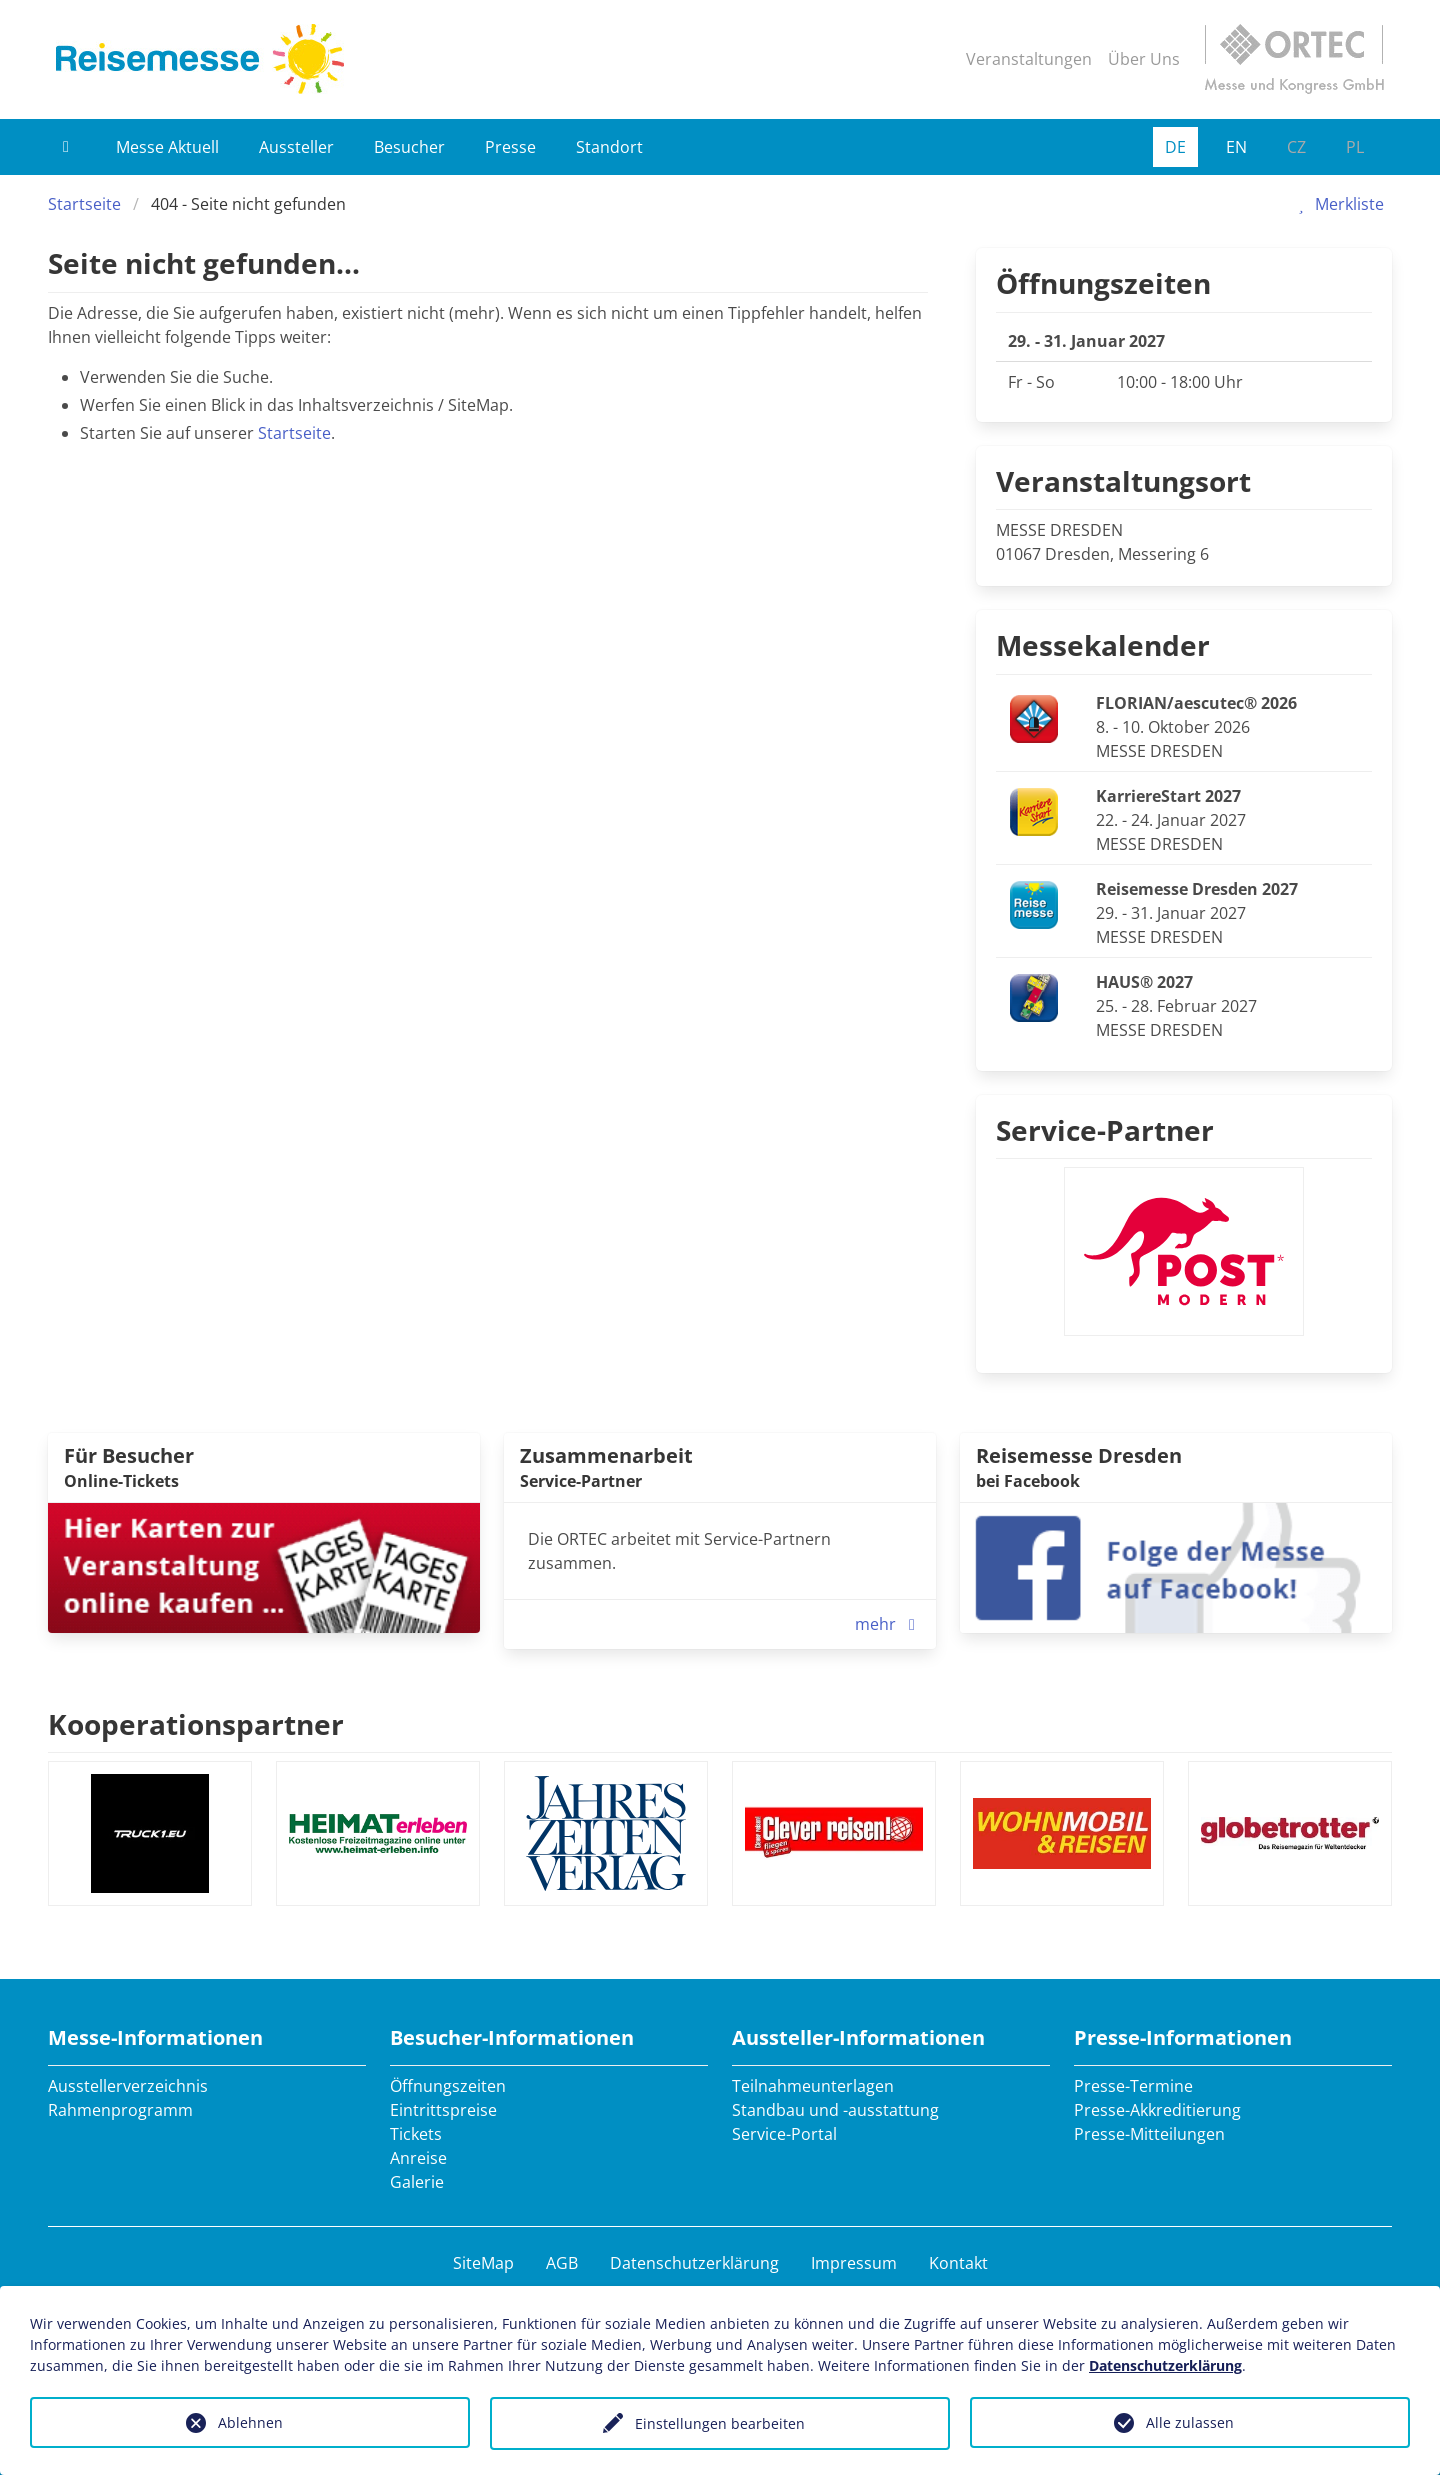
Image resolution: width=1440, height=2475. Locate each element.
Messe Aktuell (167, 147)
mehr (889, 1624)
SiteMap (483, 2263)
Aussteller (296, 147)
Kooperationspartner (196, 1724)
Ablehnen (250, 2422)
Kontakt (958, 2263)
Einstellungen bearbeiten (720, 2423)
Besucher (409, 147)
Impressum (854, 2263)
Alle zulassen (1190, 2422)
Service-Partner (1105, 1130)
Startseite (84, 204)
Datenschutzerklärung (694, 2263)
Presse (510, 147)
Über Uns (1144, 59)
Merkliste (1337, 204)
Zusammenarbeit (606, 1455)
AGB (562, 2263)
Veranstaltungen (1029, 59)
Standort (609, 147)
